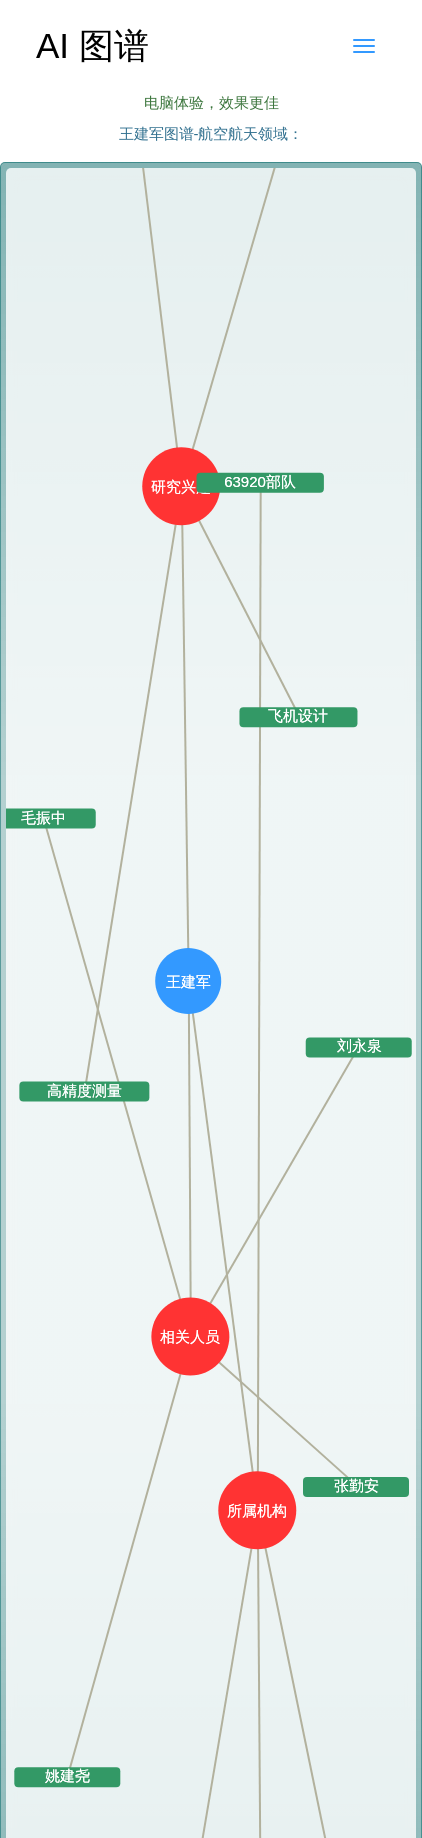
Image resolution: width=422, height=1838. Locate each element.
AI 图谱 (92, 45)
